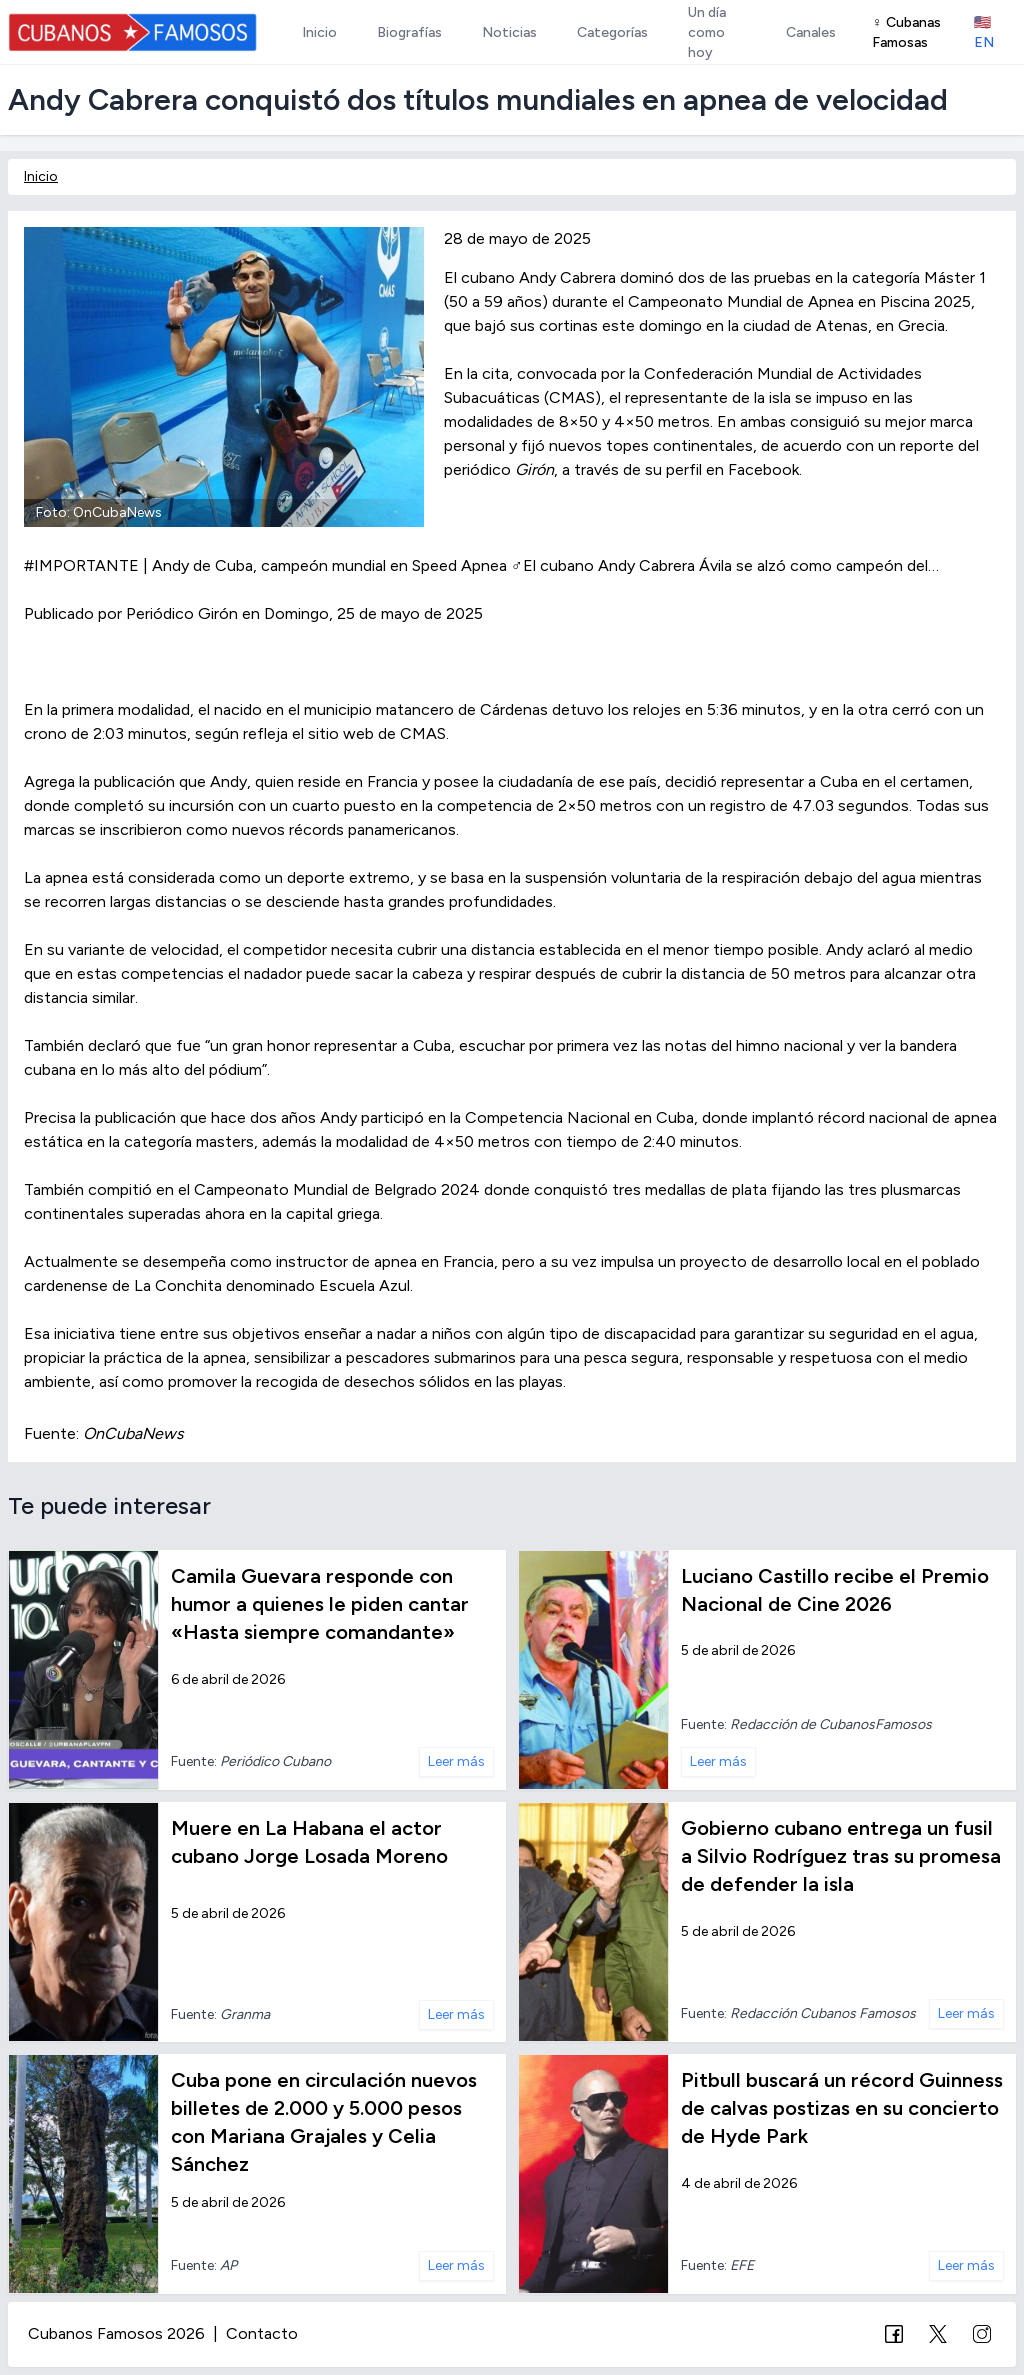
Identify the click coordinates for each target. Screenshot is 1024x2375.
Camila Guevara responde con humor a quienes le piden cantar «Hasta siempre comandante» (320, 1604)
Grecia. (923, 325)
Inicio (41, 176)
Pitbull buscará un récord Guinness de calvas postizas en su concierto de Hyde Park (842, 2108)
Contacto (262, 2333)
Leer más (456, 1761)
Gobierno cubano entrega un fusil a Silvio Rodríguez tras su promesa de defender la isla (841, 1856)
